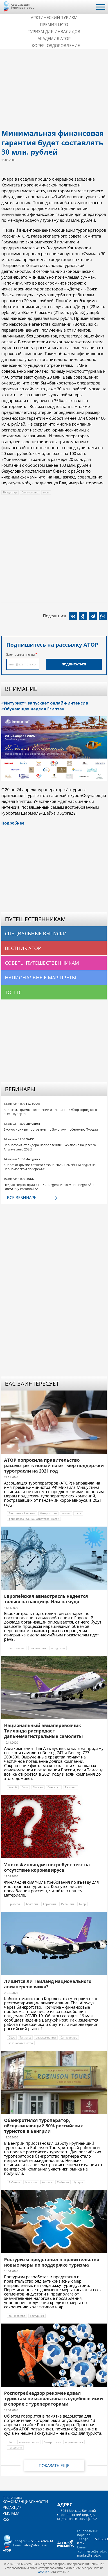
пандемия (58, 1648)
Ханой (13, 1787)
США (12, 2037)
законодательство (21, 2043)
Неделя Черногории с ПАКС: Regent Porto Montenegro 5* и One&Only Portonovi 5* (49, 1187)
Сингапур (53, 1787)
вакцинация (38, 1648)
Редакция (12, 2507)
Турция (78, 2182)
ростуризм (37, 2316)
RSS (6, 2519)
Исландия (67, 1904)
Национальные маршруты (40, 977)
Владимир (10, 492)
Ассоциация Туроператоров (22, 5)
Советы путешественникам (42, 963)
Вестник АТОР (23, 948)
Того (11, 2442)
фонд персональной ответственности (34, 1519)
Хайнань (63, 2182)
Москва (38, 1787)
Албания (14, 2182)
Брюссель (15, 1904)
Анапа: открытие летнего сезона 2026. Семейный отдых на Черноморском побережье (50, 1167)
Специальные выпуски (36, 933)
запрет (65, 1513)
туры (46, 492)
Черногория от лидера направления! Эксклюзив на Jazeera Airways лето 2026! (50, 1147)
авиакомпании (46, 2037)
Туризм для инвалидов (54, 31)
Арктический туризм (54, 17)
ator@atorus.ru (35, 2545)
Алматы (47, 2182)
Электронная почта (20, 654)
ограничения (74, 2442)
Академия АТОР (54, 38)
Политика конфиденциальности (25, 2500)
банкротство (30, 492)
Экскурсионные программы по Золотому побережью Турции (51, 1129)
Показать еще (54, 2465)
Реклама (11, 2513)
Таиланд (70, 1787)
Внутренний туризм (22, 1513)
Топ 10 (13, 992)
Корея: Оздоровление (56, 45)
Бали (25, 1787)
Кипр (82, 1904)
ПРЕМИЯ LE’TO (54, 24)
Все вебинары (22, 1197)
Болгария (32, 1904)
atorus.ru (44, 2572)
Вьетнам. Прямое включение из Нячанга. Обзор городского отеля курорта (50, 1112)
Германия (49, 1904)
